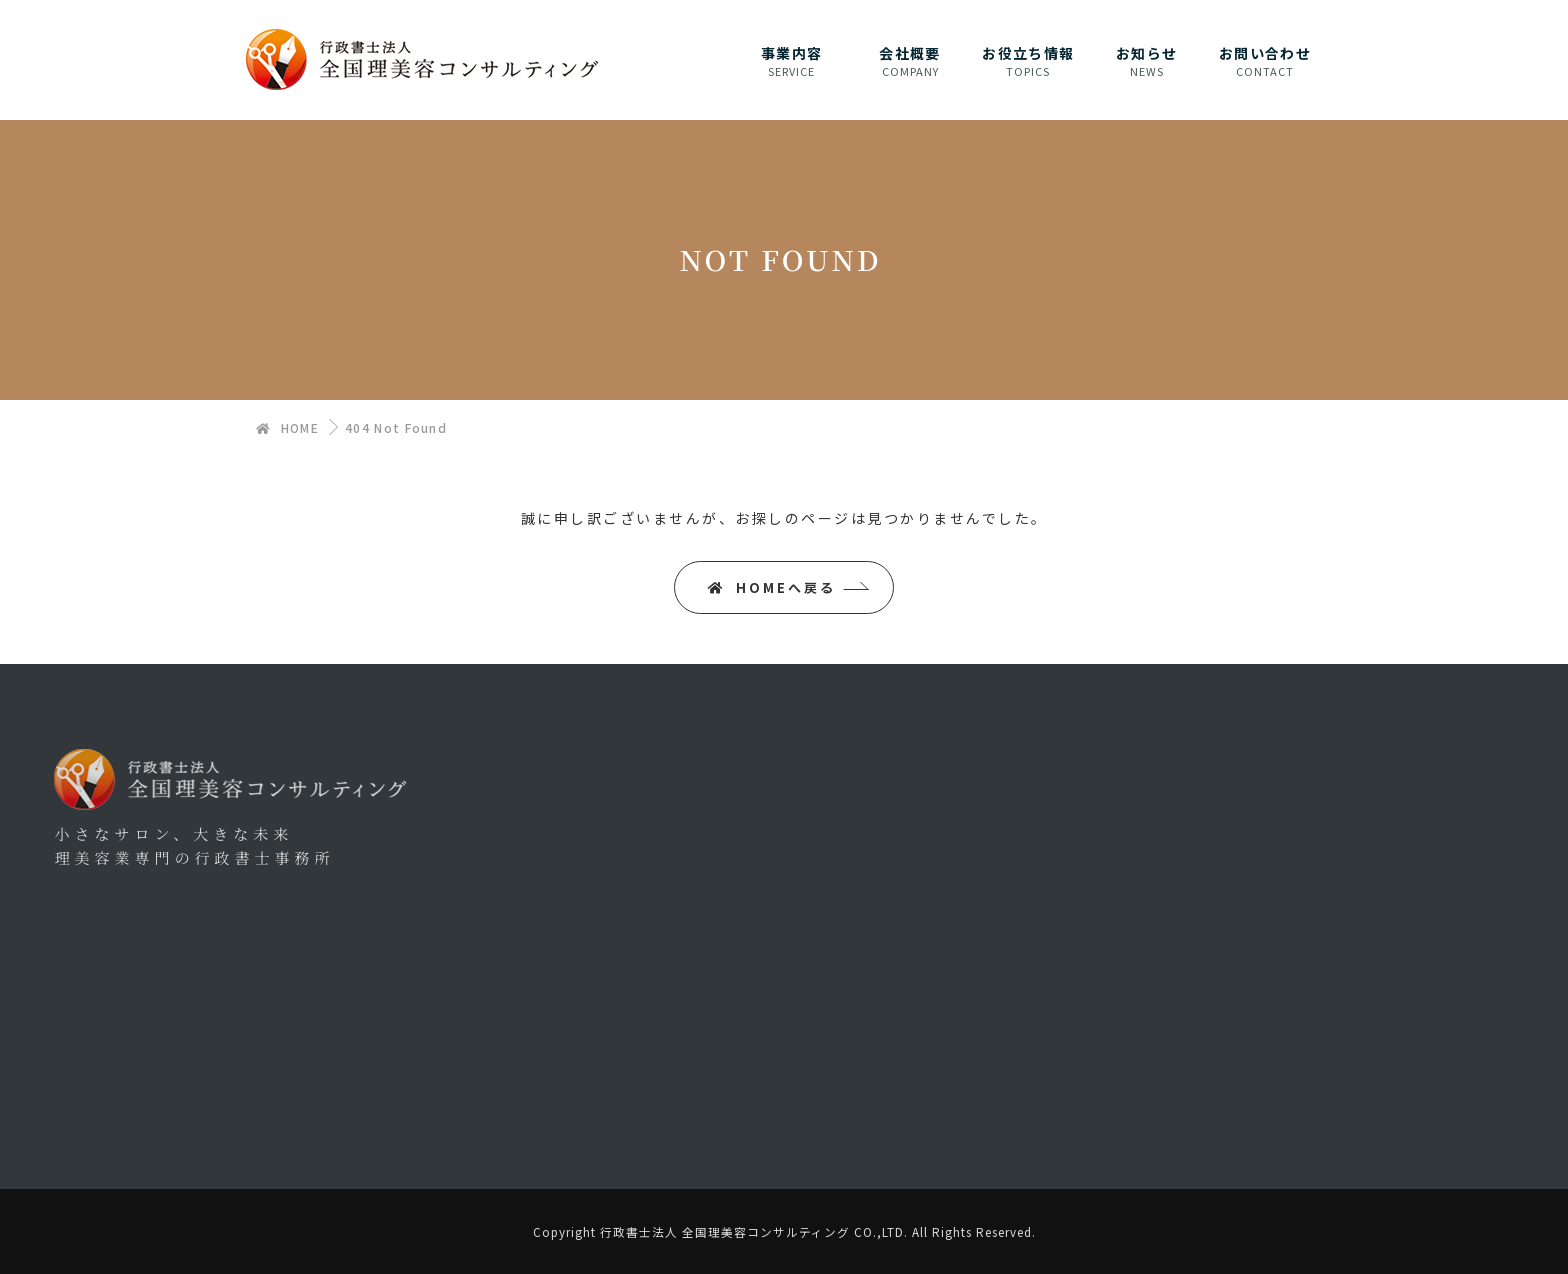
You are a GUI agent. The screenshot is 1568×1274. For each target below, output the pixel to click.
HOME (287, 427)
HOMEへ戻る (772, 587)
